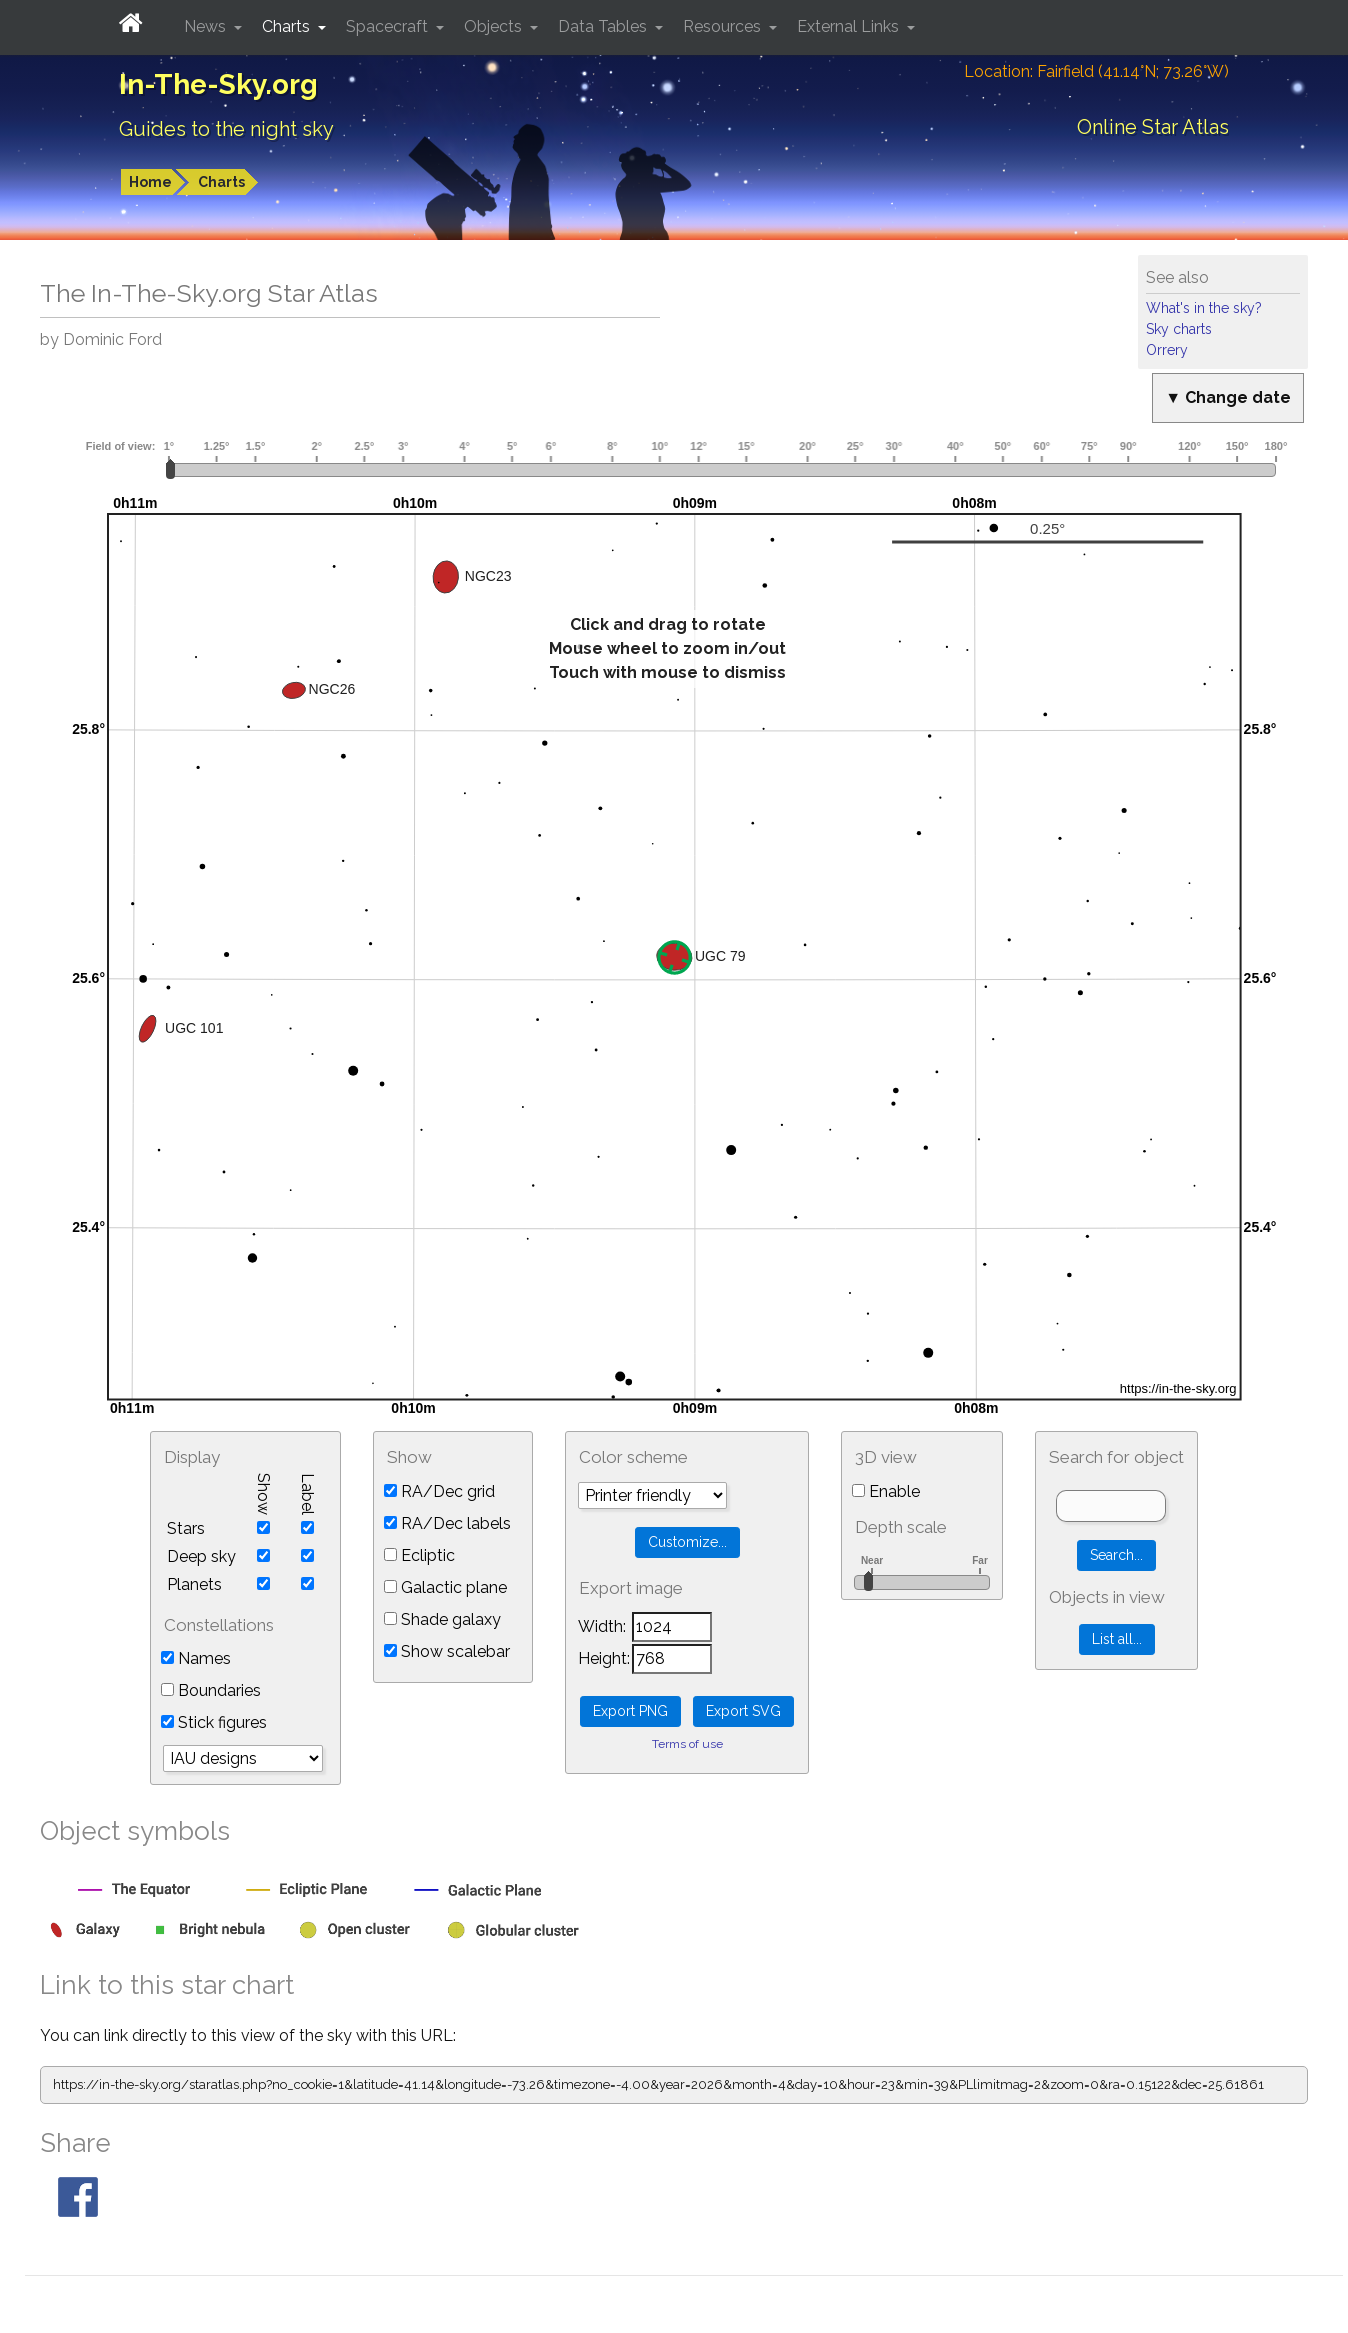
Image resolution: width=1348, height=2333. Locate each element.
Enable (886, 1491)
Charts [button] (288, 26)
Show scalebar (447, 1651)
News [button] (207, 26)
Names (196, 1658)
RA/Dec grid (439, 1491)
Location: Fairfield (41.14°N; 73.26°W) (1096, 71)
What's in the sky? (1204, 308)
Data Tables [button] (604, 26)
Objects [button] (495, 26)
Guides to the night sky (226, 129)
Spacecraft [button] (389, 26)
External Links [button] (850, 26)
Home (150, 182)
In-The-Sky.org (218, 84)
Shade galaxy (442, 1619)
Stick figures (214, 1722)
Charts (221, 182)
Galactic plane (445, 1587)
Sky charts (1179, 329)
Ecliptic (419, 1555)
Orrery (1167, 350)
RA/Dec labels (447, 1523)
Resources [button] (724, 26)
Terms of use (687, 1744)
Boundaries (211, 1690)
